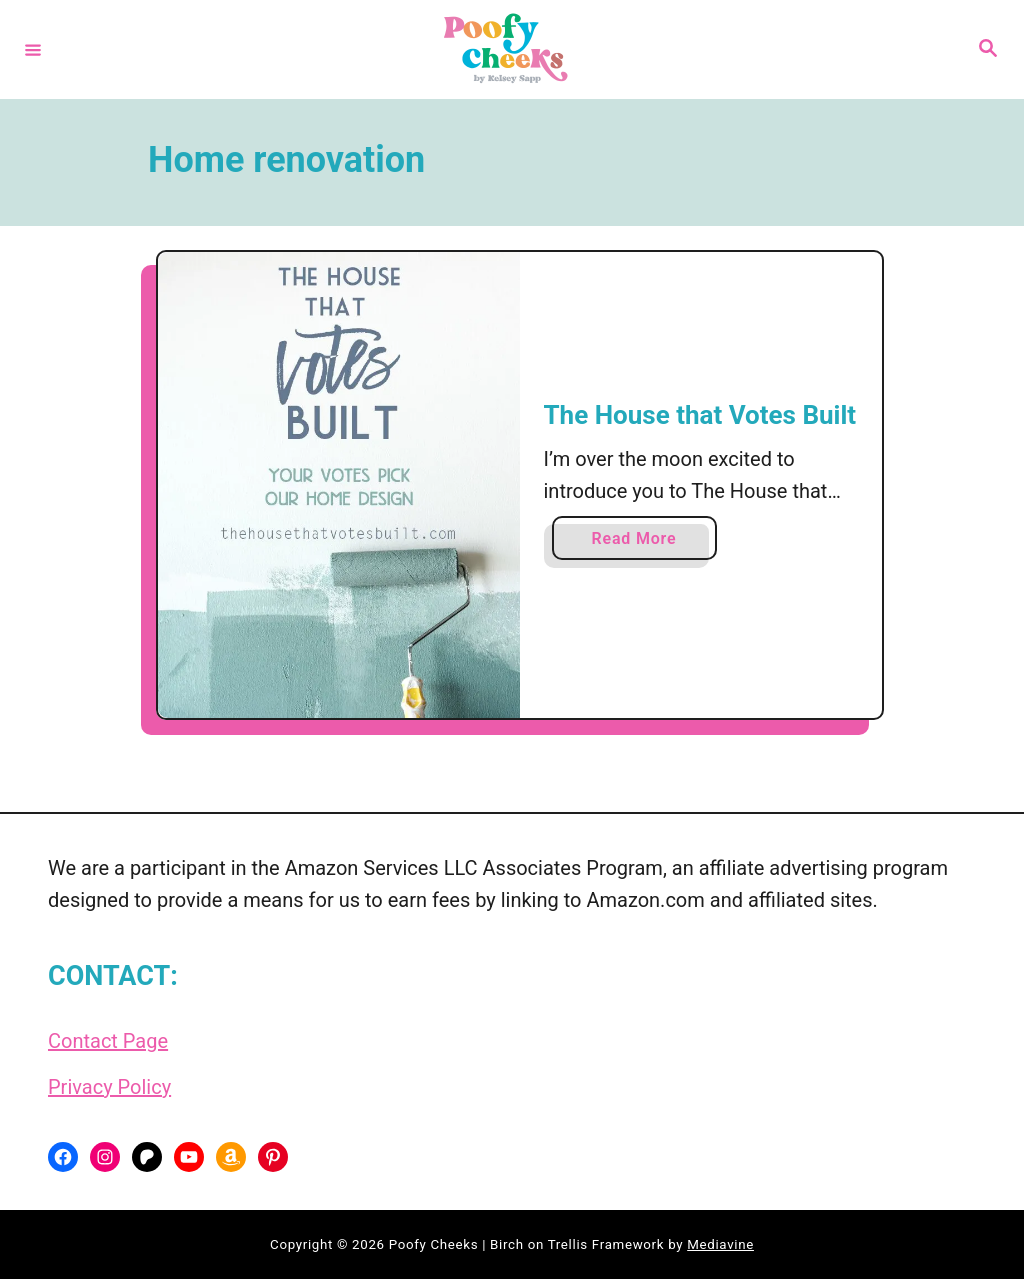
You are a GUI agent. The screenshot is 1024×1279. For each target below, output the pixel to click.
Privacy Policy (109, 1087)
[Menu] (33, 49)
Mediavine (720, 1244)
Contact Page (108, 1041)
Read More (640, 542)
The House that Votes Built (700, 415)
